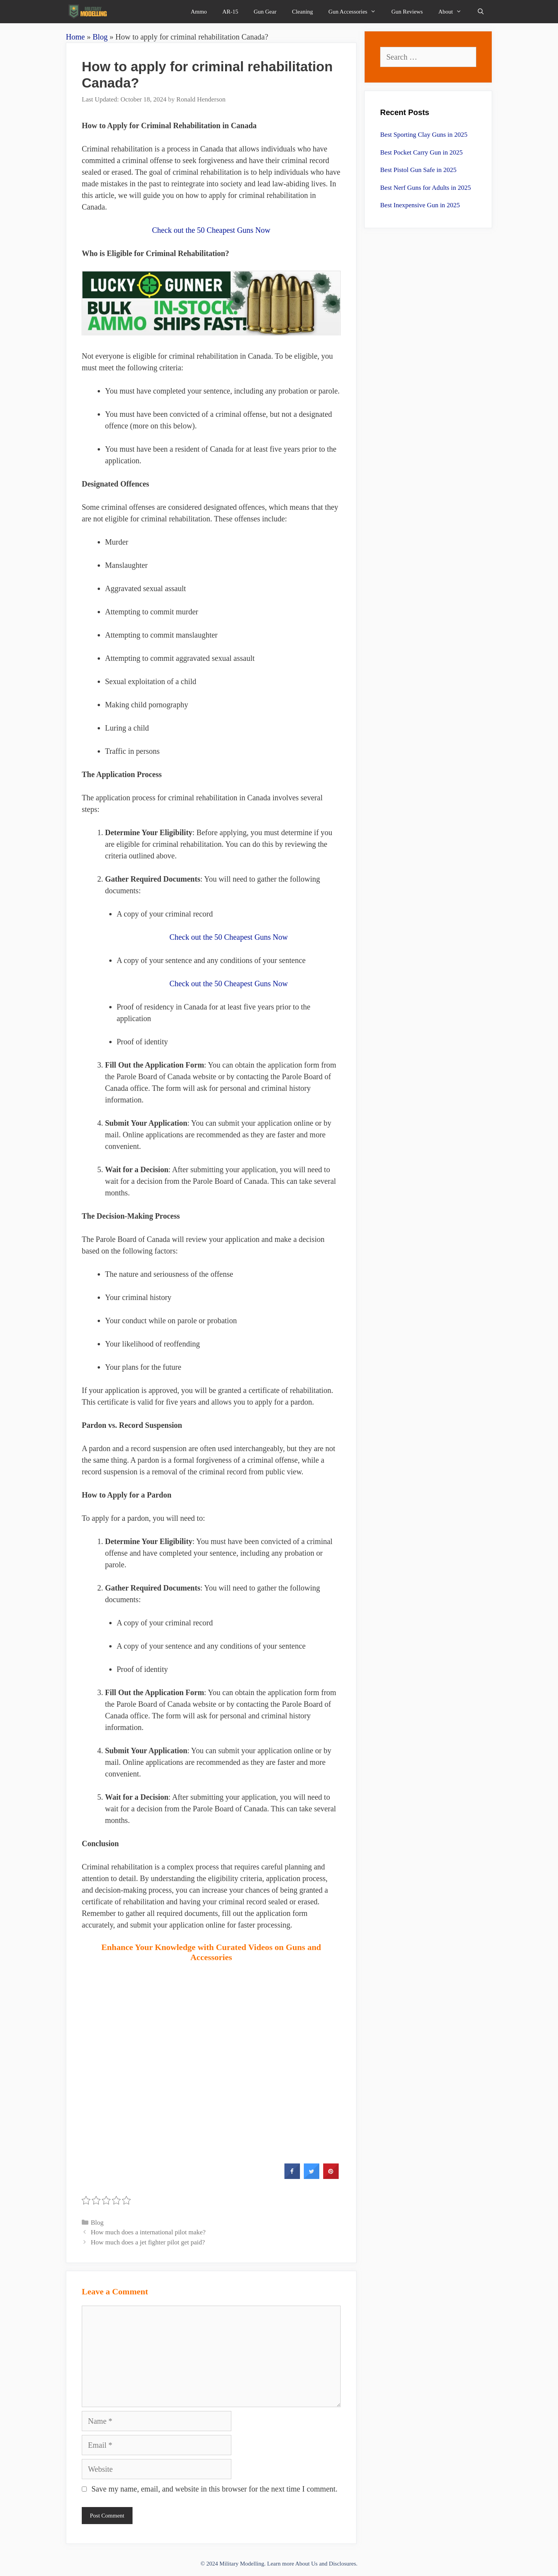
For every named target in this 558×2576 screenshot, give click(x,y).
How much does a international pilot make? (148, 2232)
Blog (100, 37)
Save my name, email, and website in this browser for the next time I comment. (214, 2489)
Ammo (199, 12)
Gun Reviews (407, 12)
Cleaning (302, 12)
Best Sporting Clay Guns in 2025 (423, 134)
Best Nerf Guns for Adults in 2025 (425, 187)
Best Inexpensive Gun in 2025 (420, 205)
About (453, 11)
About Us (306, 2564)
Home (75, 37)
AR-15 (230, 12)
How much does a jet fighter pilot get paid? (148, 2242)
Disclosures (342, 2564)
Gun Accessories (356, 11)
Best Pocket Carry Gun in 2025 (421, 152)
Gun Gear (265, 12)
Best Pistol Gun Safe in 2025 (418, 170)
